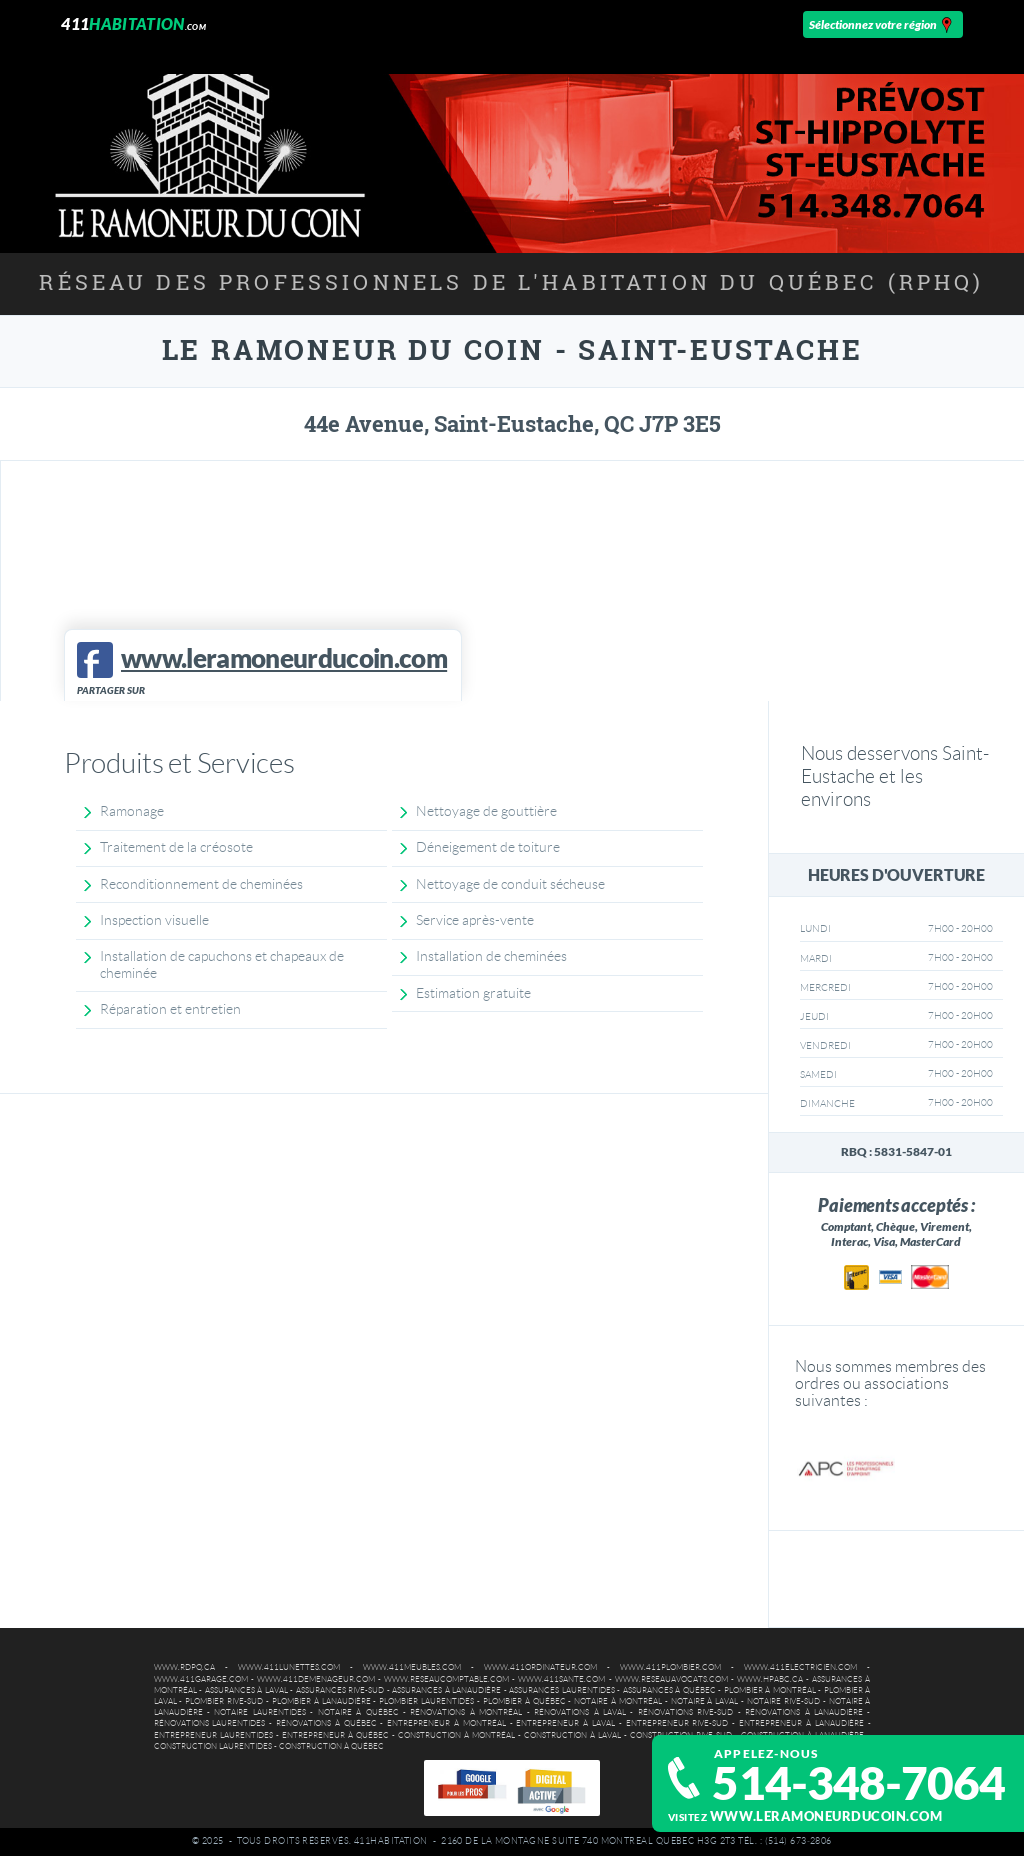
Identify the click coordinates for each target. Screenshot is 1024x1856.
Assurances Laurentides (562, 1690)
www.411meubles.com (412, 1667)
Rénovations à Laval (580, 1712)
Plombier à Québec (524, 1701)
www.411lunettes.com (289, 1667)
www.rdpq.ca (184, 1667)
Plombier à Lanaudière (321, 1701)
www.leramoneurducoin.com (826, 1816)
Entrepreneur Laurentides (213, 1735)
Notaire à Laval (705, 1701)
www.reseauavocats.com (671, 1679)
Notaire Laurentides (259, 1712)
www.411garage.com (201, 1679)
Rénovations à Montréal (466, 1712)
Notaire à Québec (358, 1712)
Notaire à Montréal (618, 1701)
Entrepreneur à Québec (335, 1735)
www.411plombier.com (670, 1667)
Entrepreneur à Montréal (446, 1723)
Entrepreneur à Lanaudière (801, 1723)
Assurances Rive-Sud (340, 1690)
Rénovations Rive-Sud (685, 1712)
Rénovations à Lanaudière (804, 1712)
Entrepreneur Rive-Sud (677, 1723)
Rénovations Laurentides (210, 1723)
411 (133, 23)
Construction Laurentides (213, 1746)
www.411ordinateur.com (540, 1667)
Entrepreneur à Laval (565, 1723)
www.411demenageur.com (316, 1679)
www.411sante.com (561, 1679)
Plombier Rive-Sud (224, 1701)
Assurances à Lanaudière (446, 1690)
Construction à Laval (572, 1735)
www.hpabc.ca (770, 1679)
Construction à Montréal (456, 1735)
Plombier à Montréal (770, 1690)
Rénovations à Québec (326, 1723)
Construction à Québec (331, 1746)
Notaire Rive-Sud (783, 1701)
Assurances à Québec (669, 1690)
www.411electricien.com (800, 1667)
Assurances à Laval (246, 1690)
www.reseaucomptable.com (446, 1679)
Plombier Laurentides (426, 1701)
